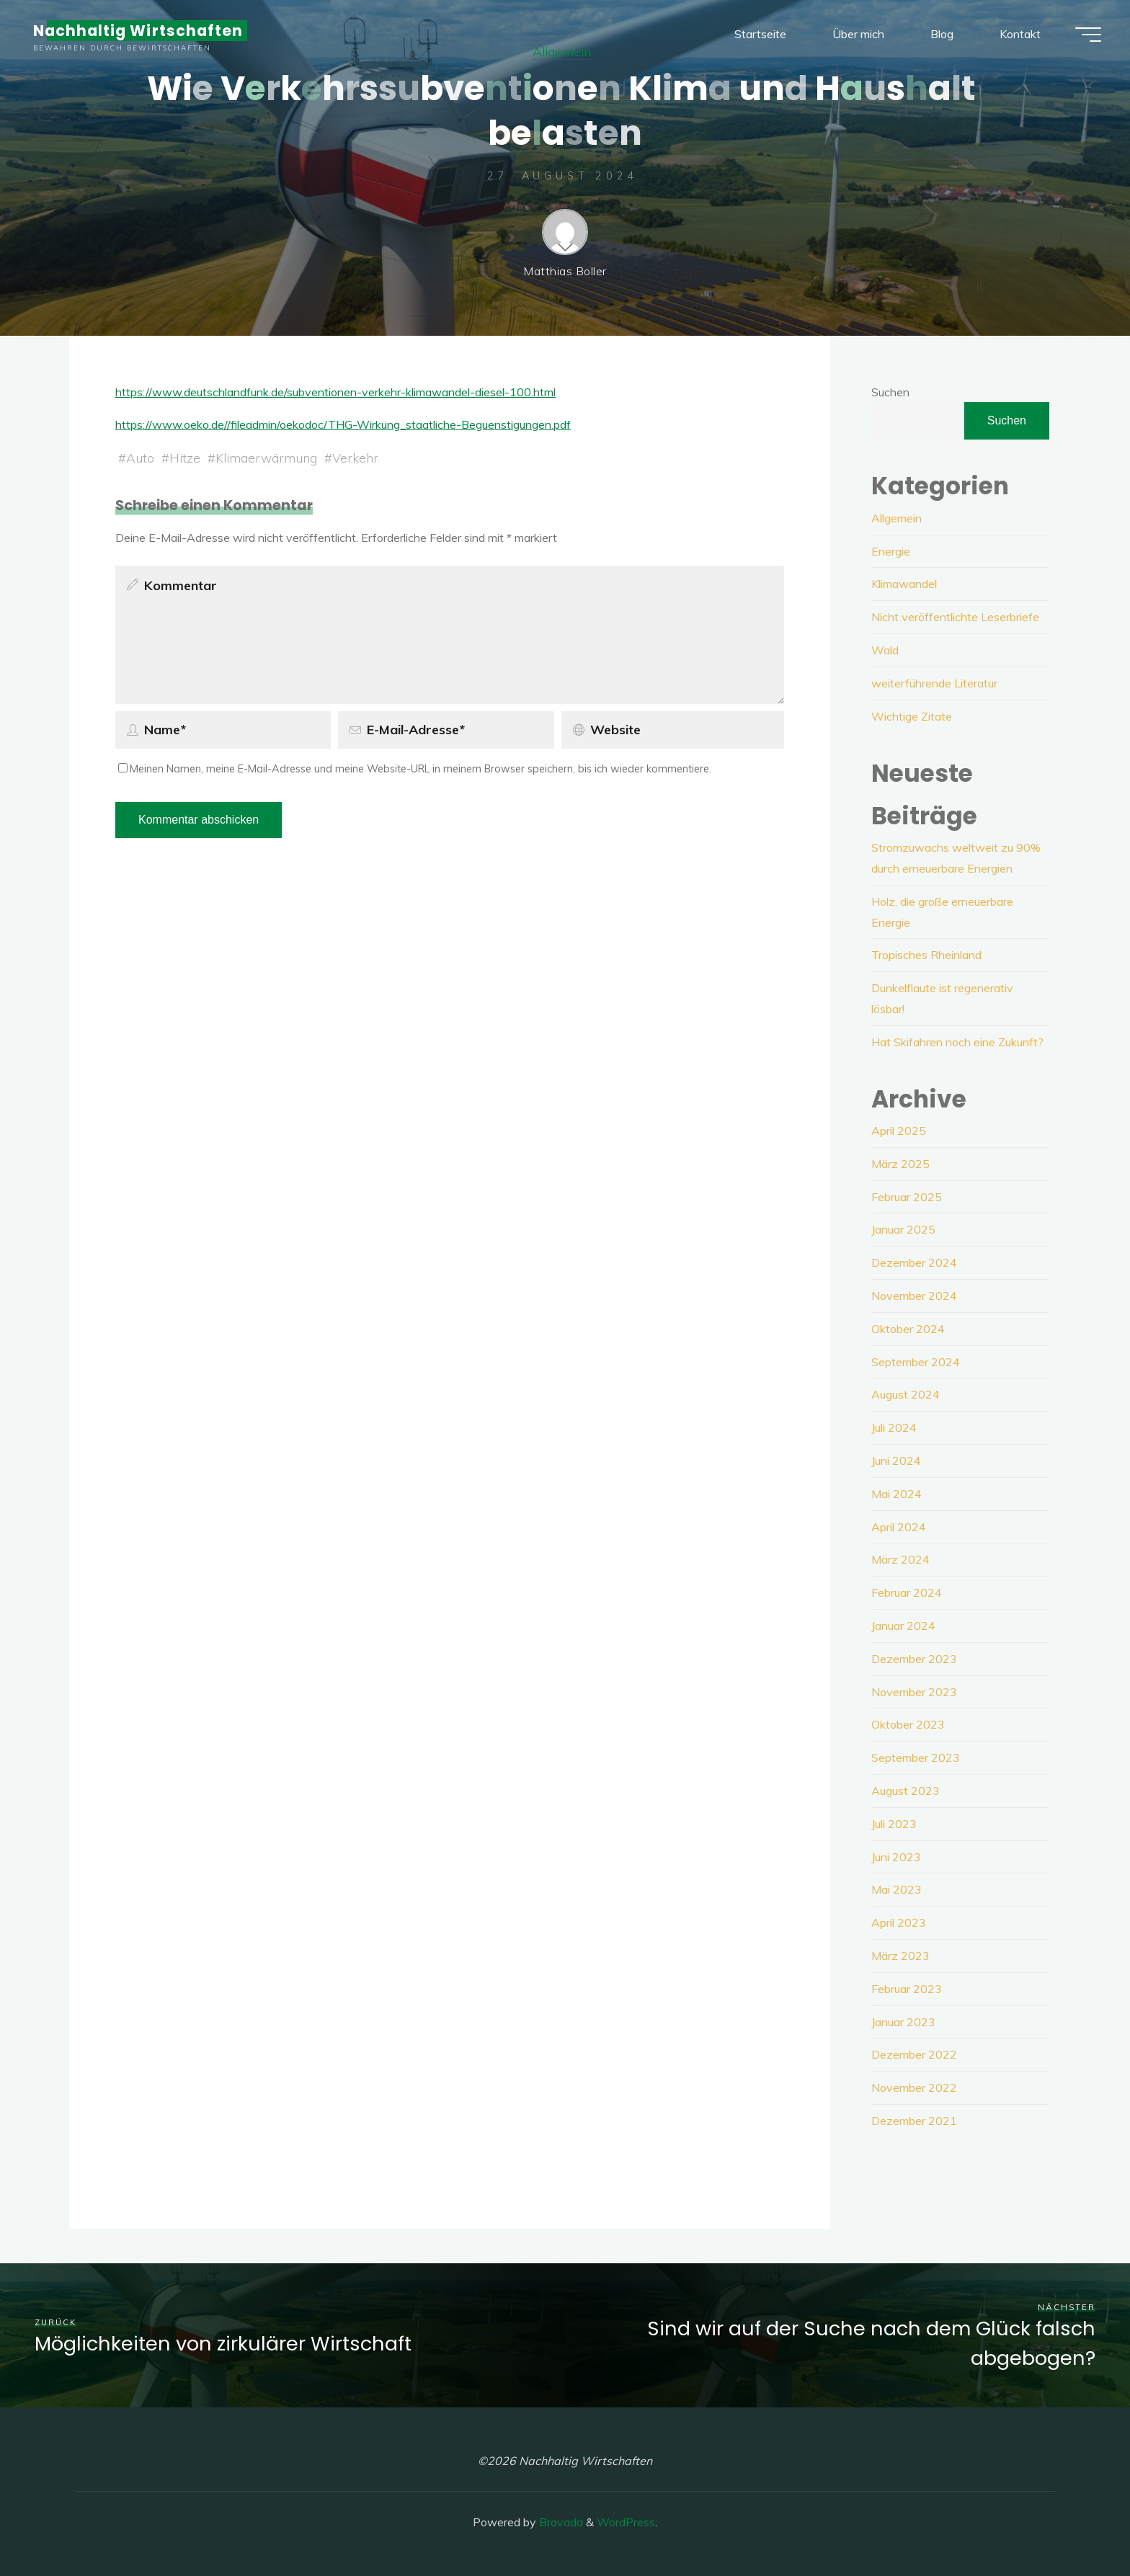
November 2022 (914, 2087)
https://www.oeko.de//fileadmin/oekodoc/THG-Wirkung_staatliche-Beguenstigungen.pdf (343, 423)
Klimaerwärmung (266, 457)
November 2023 (914, 1692)
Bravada (559, 2522)
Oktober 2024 (908, 1329)
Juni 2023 (896, 1857)
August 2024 (905, 1394)
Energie (890, 551)
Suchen (890, 392)
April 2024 (898, 1527)
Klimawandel (904, 583)
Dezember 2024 (914, 1262)
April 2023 (898, 1922)
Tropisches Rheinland (926, 955)
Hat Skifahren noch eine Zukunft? (957, 1042)
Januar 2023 (903, 2022)
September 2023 (915, 1757)
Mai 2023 (896, 1889)
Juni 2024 (896, 1460)
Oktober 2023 (908, 1724)
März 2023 (900, 1955)
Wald (885, 650)
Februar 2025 (906, 1197)
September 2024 (915, 1362)
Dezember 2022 (914, 2054)
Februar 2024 (906, 1592)
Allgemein (896, 518)
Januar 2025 (903, 1229)
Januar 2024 (903, 1625)
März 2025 (900, 1163)
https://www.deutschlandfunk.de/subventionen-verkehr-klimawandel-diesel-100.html (335, 392)
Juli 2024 (894, 1427)
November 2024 (914, 1295)
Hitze (184, 457)
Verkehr (355, 457)
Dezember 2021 (914, 2120)
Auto (140, 457)
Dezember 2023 (914, 1659)
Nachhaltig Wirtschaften (138, 30)
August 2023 (905, 1790)
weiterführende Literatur (934, 683)
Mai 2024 (896, 1494)
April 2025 (898, 1130)
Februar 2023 (906, 1989)
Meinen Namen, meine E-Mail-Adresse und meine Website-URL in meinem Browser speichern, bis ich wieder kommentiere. (414, 768)
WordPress (626, 2522)
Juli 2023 (894, 1824)
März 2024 (900, 1559)
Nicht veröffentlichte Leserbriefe (955, 617)
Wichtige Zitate (911, 716)
